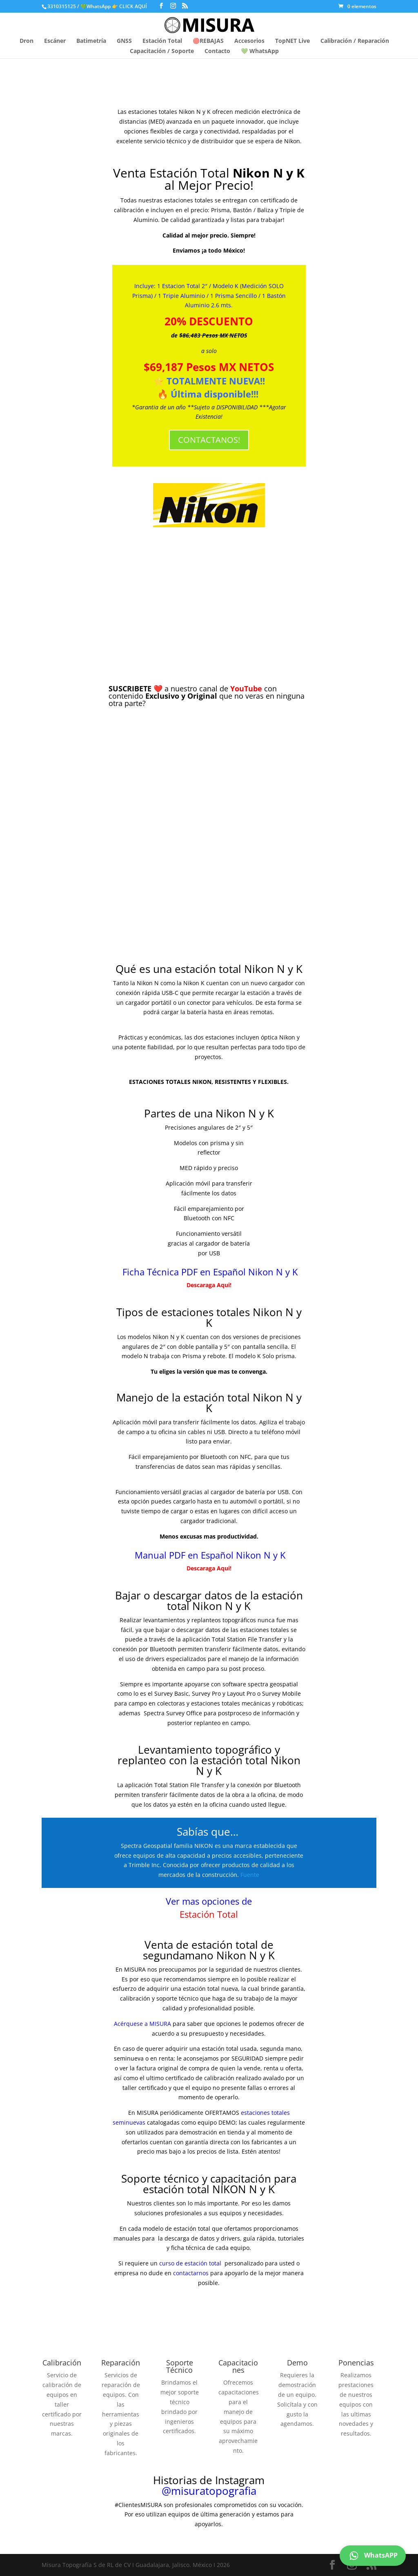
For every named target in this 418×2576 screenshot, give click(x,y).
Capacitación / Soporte (162, 51)
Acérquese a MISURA (142, 2023)
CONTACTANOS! (209, 439)
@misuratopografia (209, 2490)
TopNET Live (292, 41)
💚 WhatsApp (260, 51)
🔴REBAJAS (208, 41)
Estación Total (162, 41)
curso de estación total (191, 2263)
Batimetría (91, 41)
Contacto (217, 51)
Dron (26, 41)
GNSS (124, 41)
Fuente (249, 1875)
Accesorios (249, 41)
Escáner (55, 41)
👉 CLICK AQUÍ (130, 6)
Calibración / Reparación (354, 41)
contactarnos (191, 2273)
